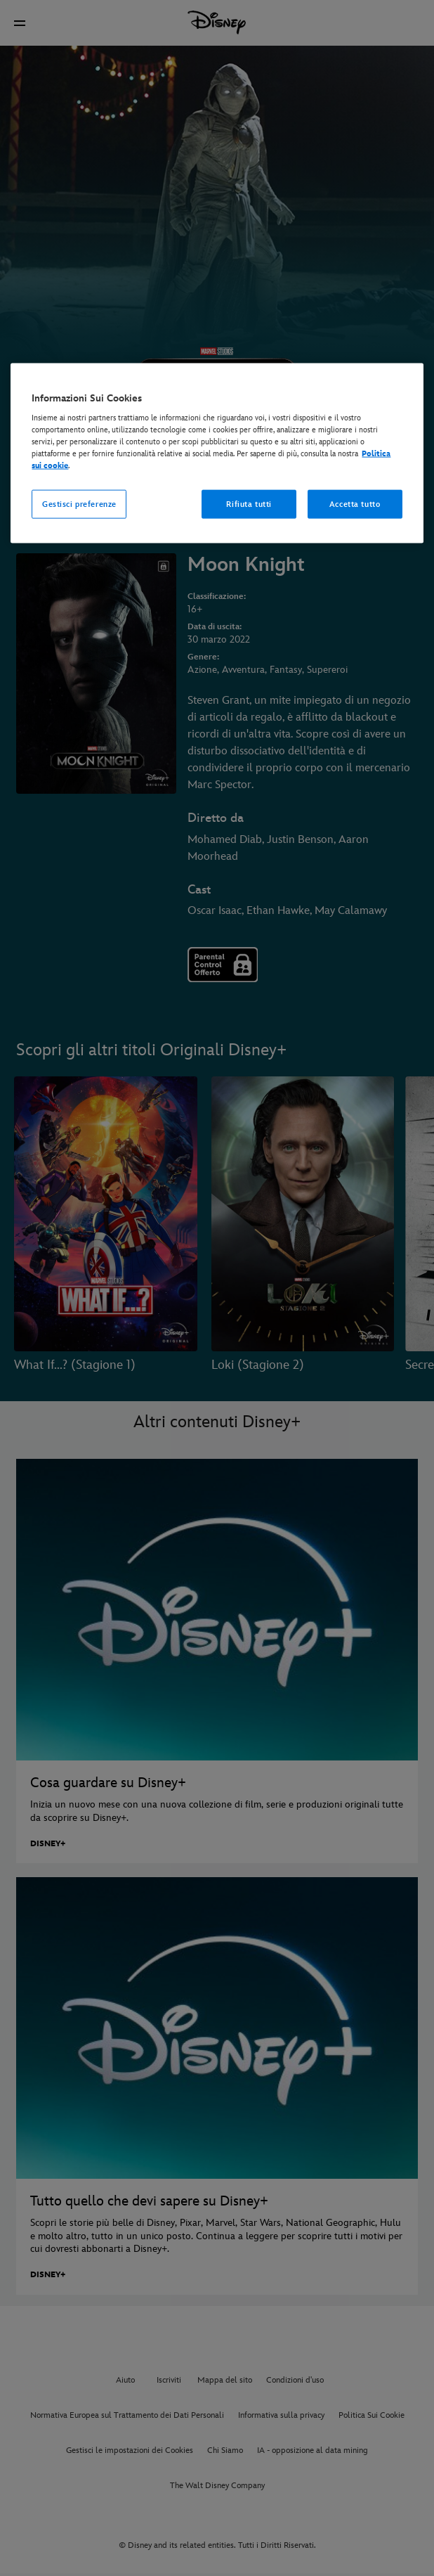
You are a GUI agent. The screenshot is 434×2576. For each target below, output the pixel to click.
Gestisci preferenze (79, 503)
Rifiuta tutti (248, 503)
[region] (217, 453)
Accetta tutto (354, 503)
